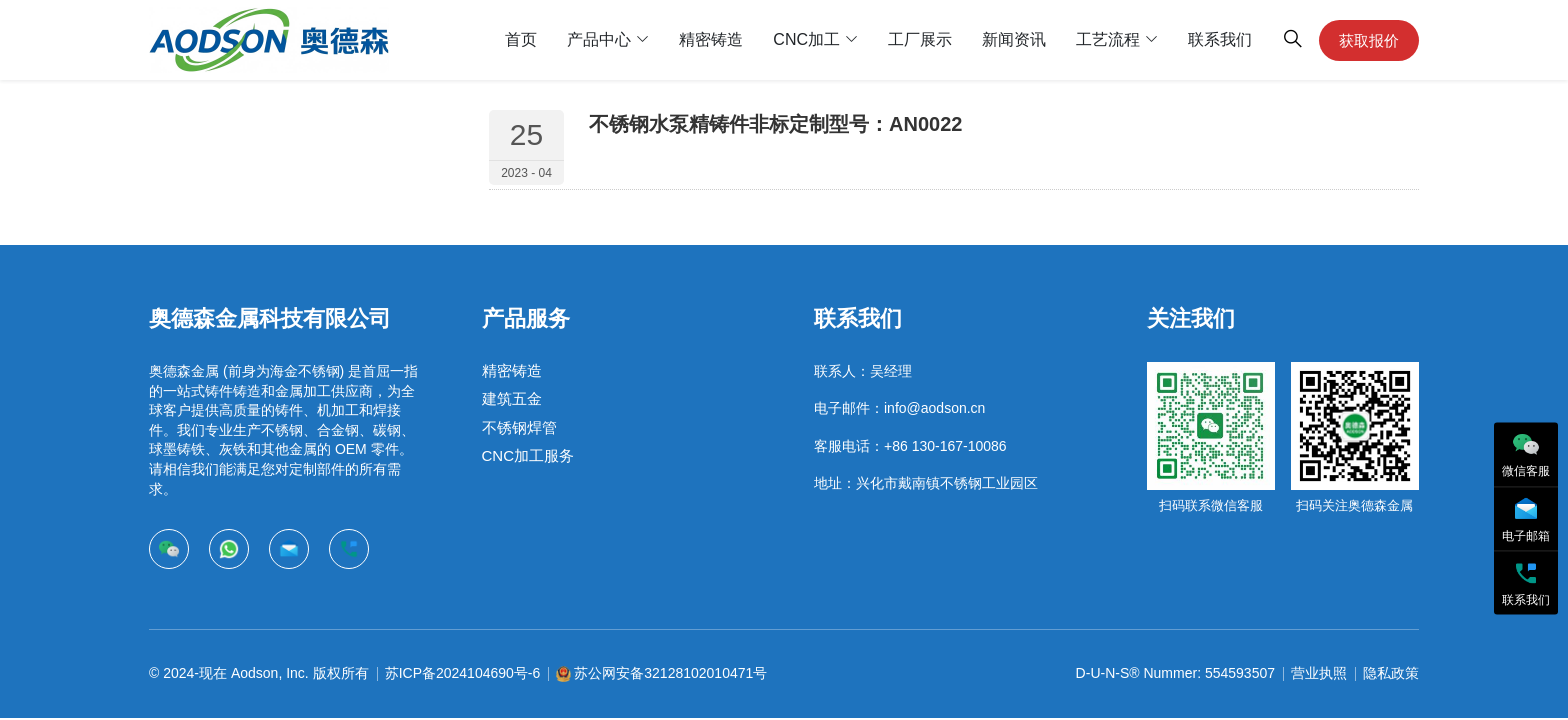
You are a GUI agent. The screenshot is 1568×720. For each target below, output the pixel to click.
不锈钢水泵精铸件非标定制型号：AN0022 (775, 124)
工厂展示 (920, 39)
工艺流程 (1108, 39)
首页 (521, 39)
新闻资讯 (1014, 39)
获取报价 (1369, 40)
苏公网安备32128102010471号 (670, 673)
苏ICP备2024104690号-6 (463, 673)
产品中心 (599, 39)
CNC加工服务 (528, 455)
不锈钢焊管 (519, 427)
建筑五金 (512, 399)
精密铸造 (711, 39)
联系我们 (1220, 39)
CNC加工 (806, 39)
